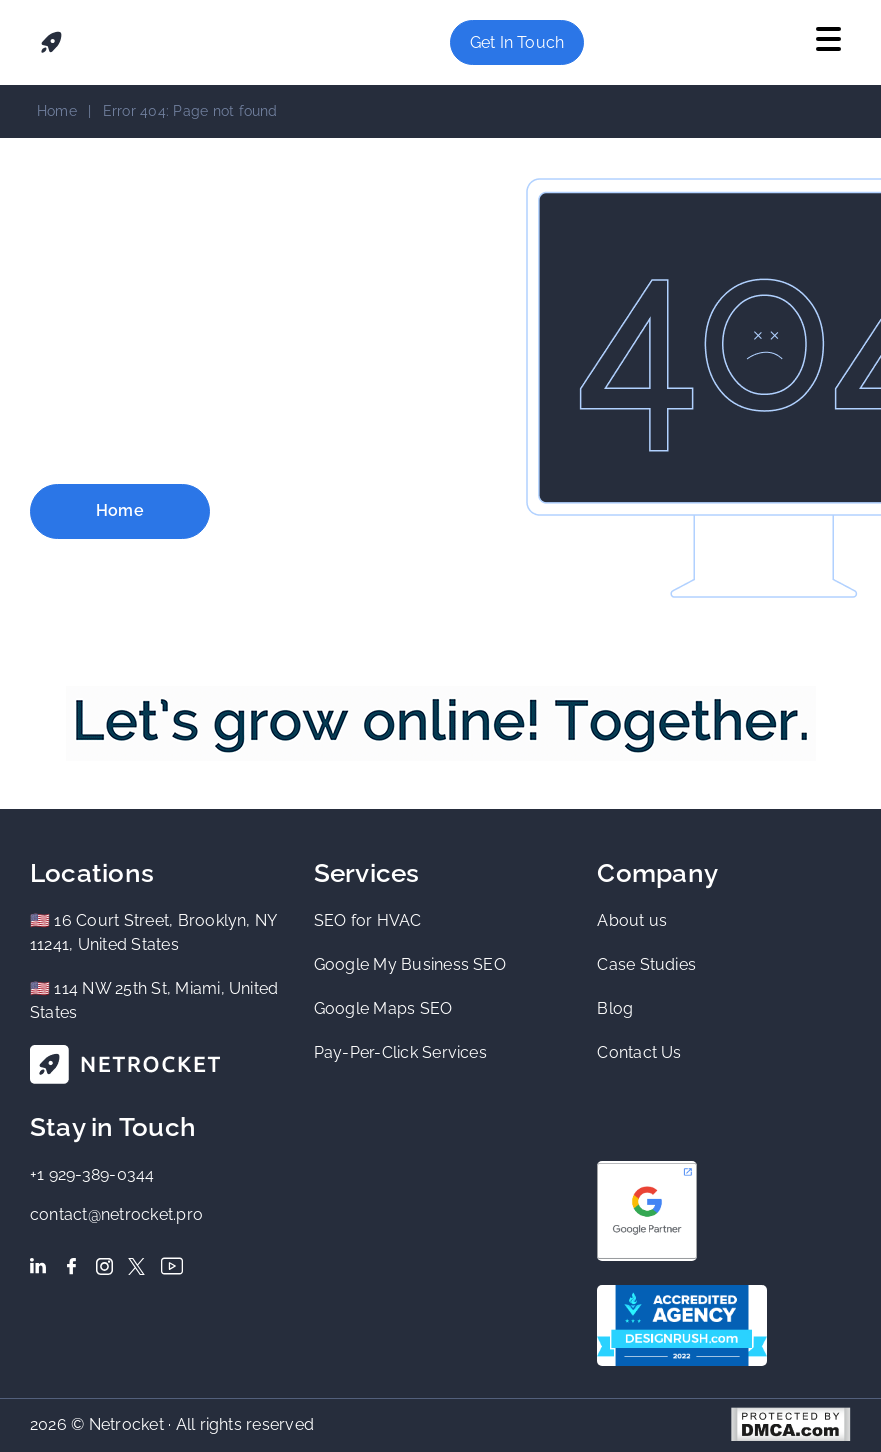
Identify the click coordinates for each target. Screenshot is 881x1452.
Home (57, 111)
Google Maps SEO (383, 1008)
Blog (615, 1008)
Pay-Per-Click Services (400, 1052)
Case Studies (646, 964)
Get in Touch (517, 42)
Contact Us (639, 1052)
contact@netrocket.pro (116, 1214)
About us (632, 920)
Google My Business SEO (410, 964)
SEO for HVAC (368, 920)
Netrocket (126, 1423)
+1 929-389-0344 (92, 1174)
